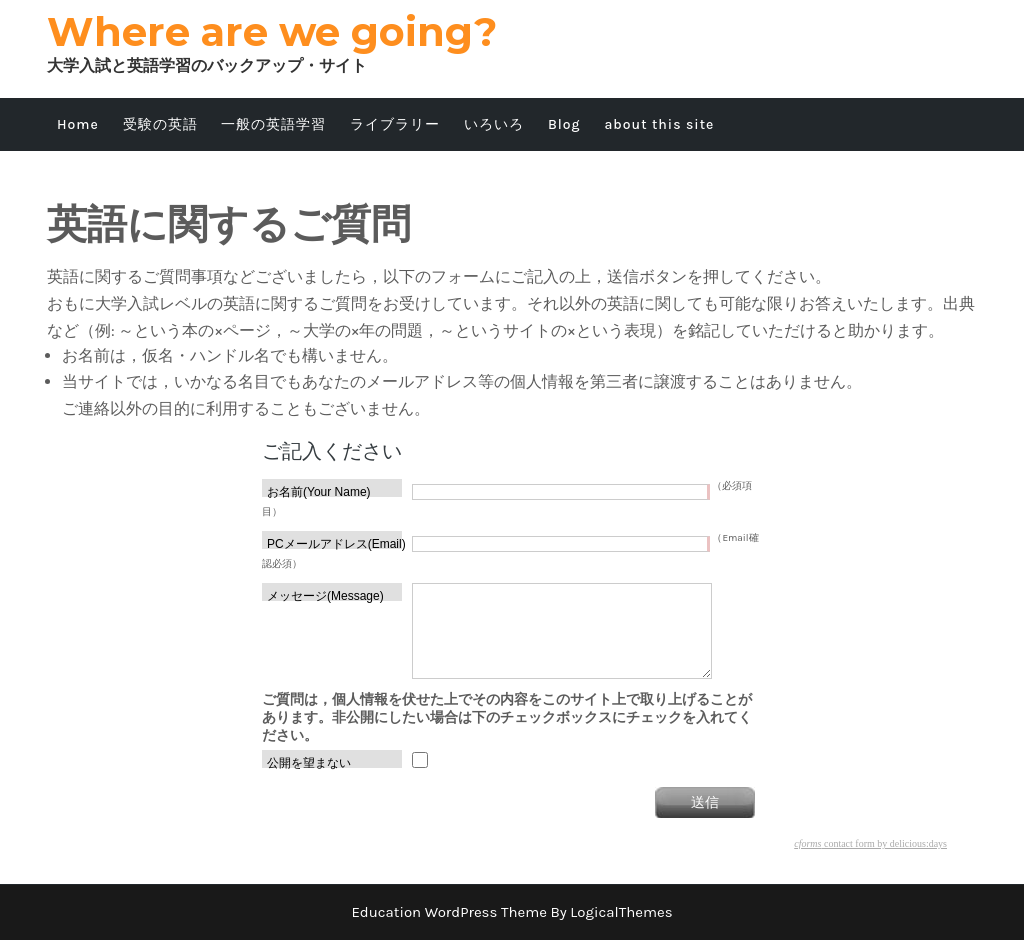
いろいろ (494, 124)
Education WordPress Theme (449, 912)
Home (78, 124)
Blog (564, 124)
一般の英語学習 (273, 124)
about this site (659, 124)
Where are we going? (272, 31)
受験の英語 (160, 124)
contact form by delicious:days (870, 843)
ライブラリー (395, 124)
